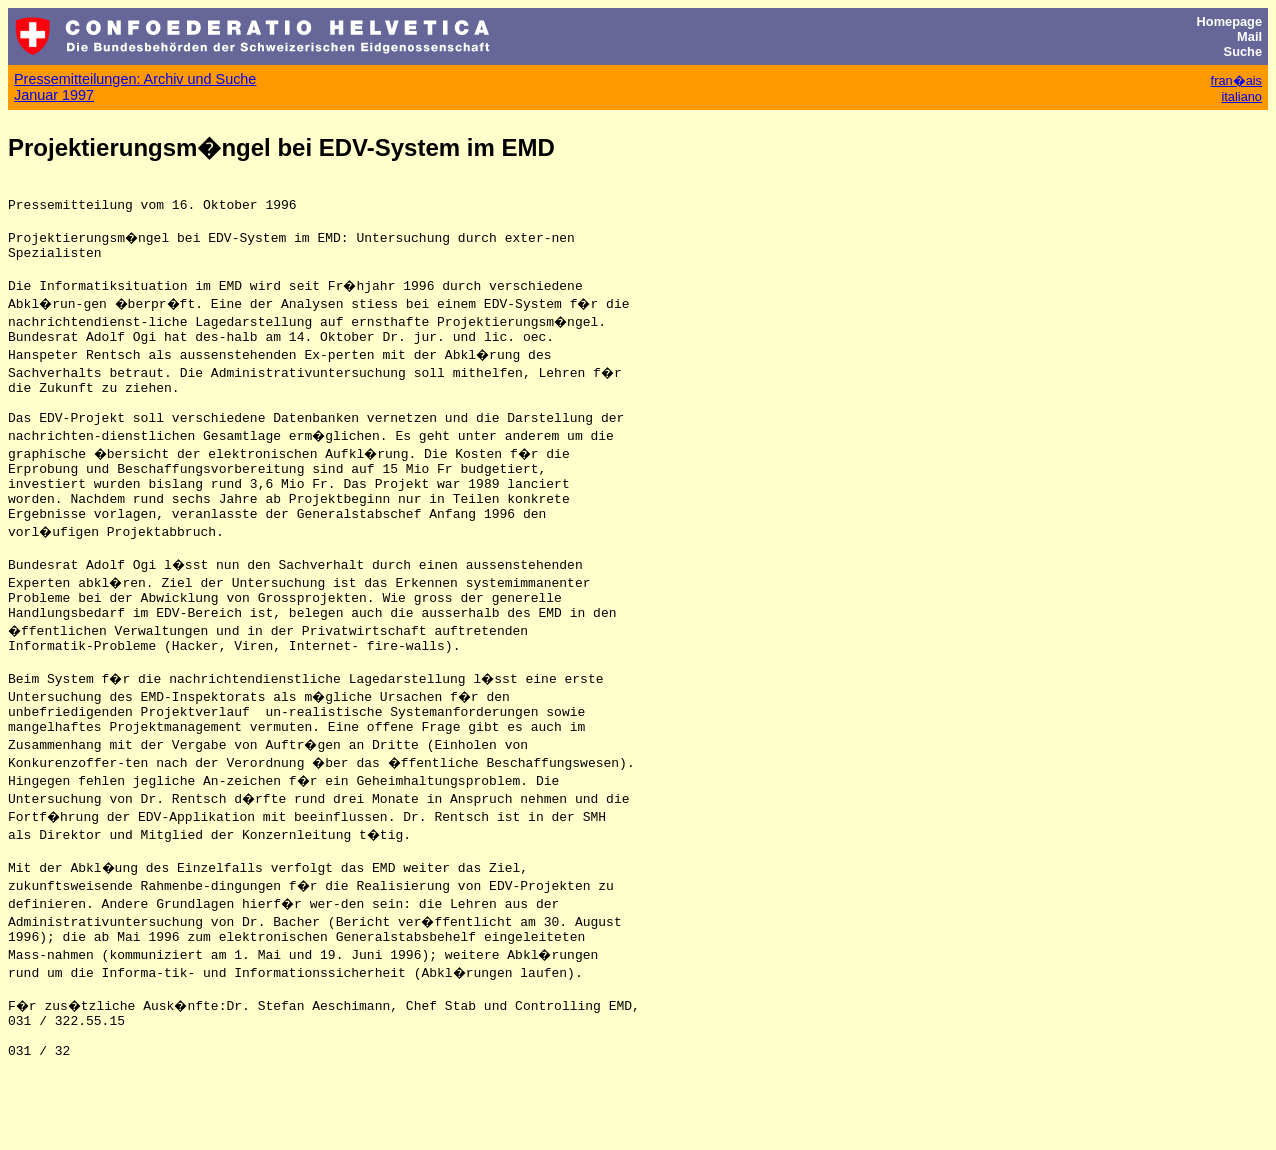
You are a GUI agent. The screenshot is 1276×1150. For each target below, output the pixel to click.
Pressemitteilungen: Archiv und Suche (135, 79)
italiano (1241, 96)
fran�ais (1236, 80)
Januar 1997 (54, 95)
